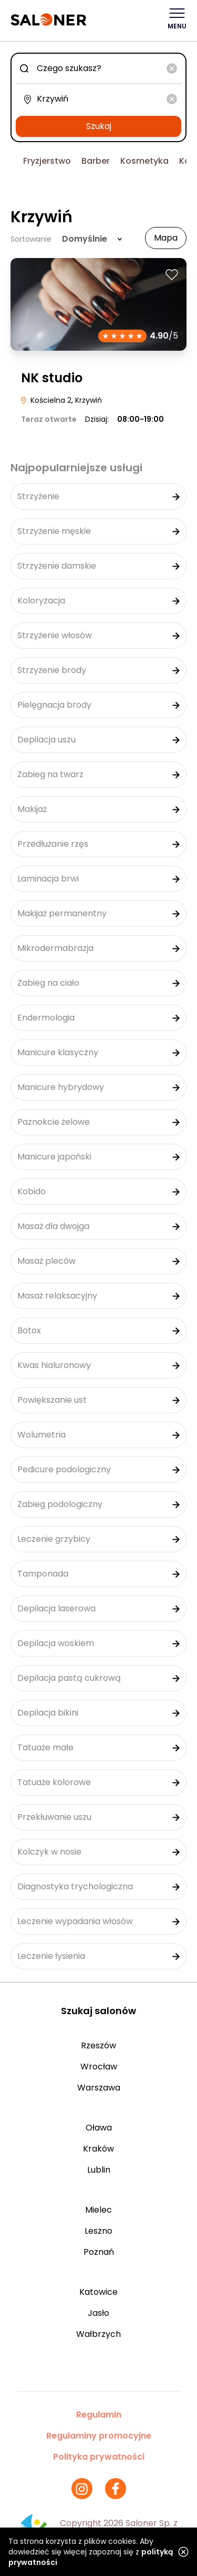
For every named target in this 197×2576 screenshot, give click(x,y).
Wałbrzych (98, 2334)
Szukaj (98, 126)
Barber (95, 161)
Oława (99, 2128)
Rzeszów (98, 2045)
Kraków (98, 2149)
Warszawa (98, 2088)
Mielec (98, 2210)
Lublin (98, 2170)
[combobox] (98, 68)
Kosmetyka (144, 161)
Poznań (99, 2252)
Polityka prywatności (98, 2457)
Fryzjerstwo (47, 161)
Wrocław (98, 2066)
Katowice (98, 2292)
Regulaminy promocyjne (98, 2436)
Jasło (98, 2313)
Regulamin (98, 2415)
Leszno (98, 2231)
